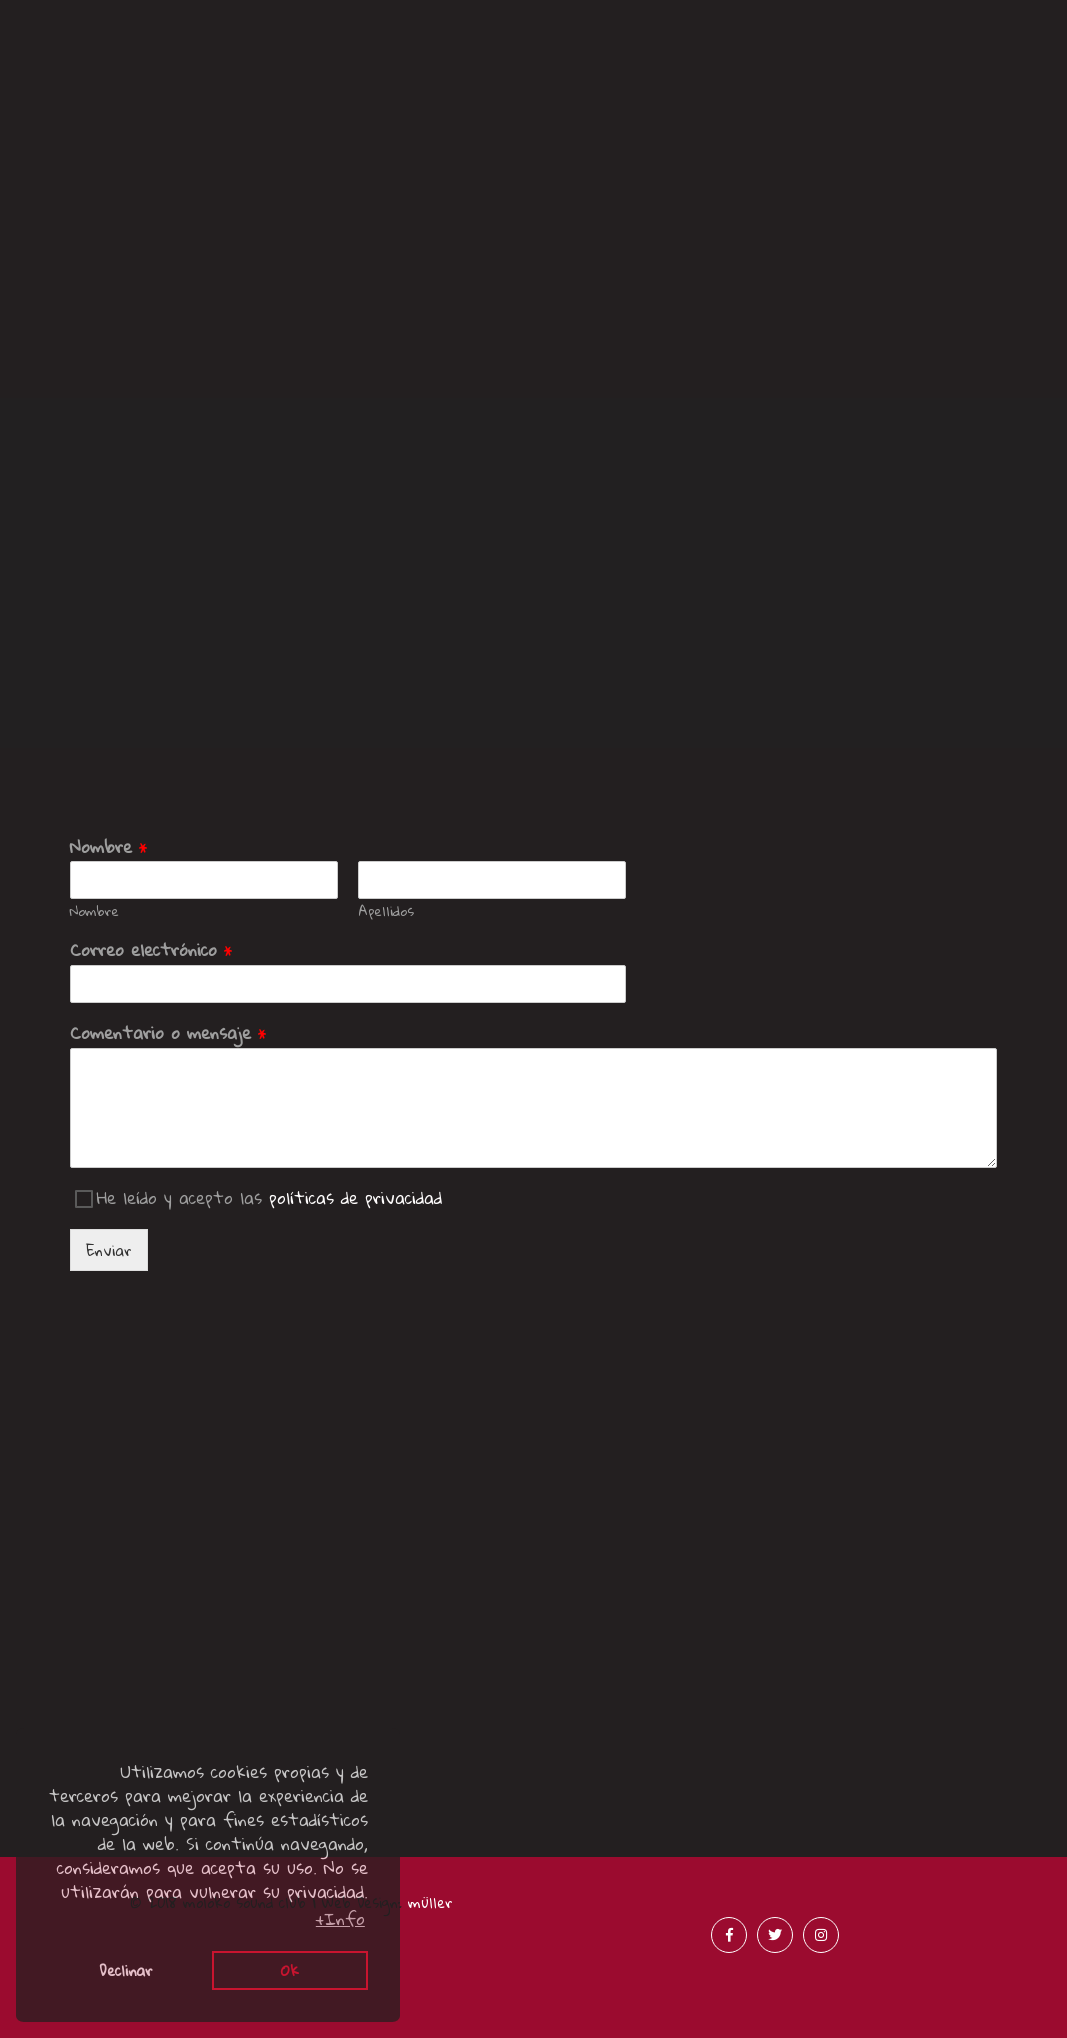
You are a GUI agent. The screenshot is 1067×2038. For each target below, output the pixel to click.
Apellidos (386, 911)
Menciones (400, 139)
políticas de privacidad (355, 1197)
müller (430, 1902)
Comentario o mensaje (168, 1033)
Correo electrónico (151, 950)
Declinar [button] (126, 1970)
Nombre (109, 847)
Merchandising (932, 66)
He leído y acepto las (269, 1197)
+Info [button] (340, 1919)
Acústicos (666, 66)
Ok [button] (290, 1970)
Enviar (109, 1250)
